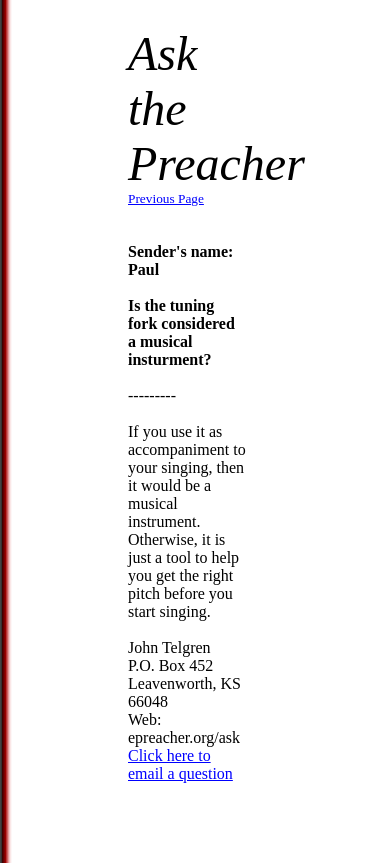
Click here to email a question (180, 764)
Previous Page (166, 198)
